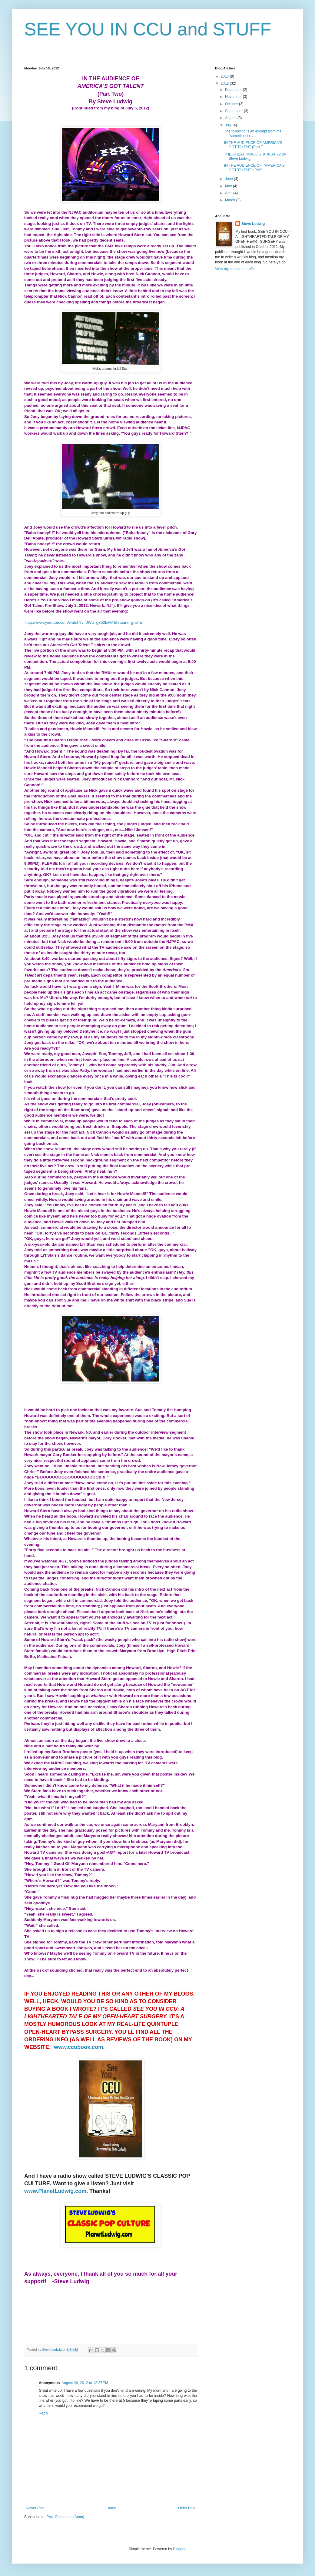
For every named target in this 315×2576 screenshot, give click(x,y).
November (234, 97)
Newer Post (35, 2508)
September (234, 111)
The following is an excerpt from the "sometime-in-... (252, 133)
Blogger (179, 2549)
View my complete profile (235, 269)
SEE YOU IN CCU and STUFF (147, 29)
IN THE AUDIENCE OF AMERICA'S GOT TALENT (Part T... (253, 145)
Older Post (186, 2508)
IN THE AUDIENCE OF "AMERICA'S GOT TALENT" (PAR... (254, 167)
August (231, 118)
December (234, 90)
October (232, 104)
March (230, 200)
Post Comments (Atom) (65, 2517)
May (229, 186)
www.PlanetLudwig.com (55, 2191)
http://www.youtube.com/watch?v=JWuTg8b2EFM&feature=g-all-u (83, 622)
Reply (43, 2413)
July (229, 125)
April (229, 193)
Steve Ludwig (253, 224)
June (229, 179)
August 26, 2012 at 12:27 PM (84, 2383)
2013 (225, 76)
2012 (225, 83)
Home (111, 2508)
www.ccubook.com (78, 2047)
